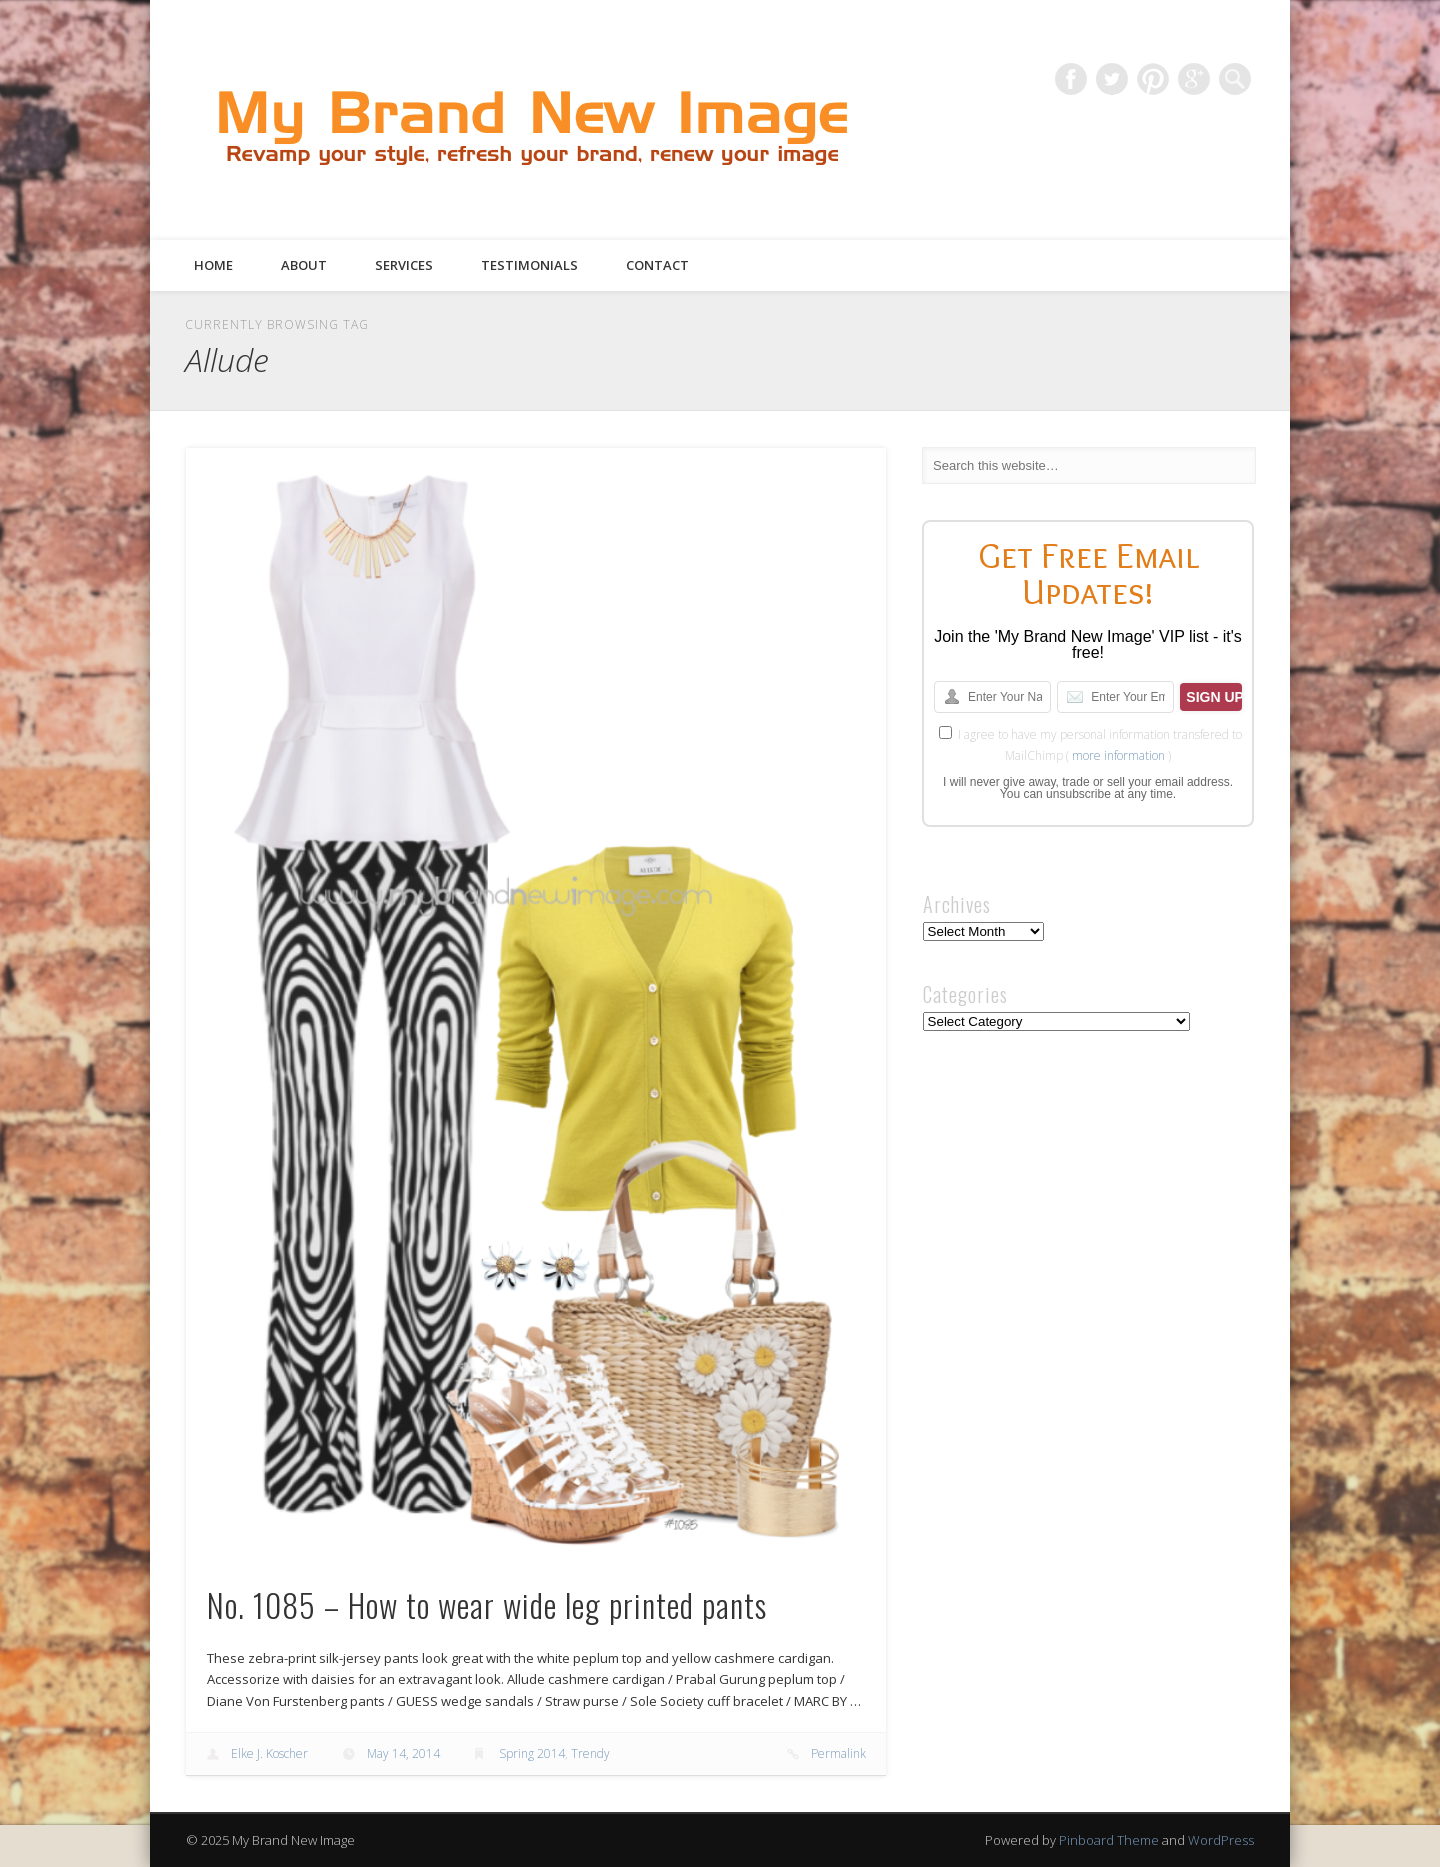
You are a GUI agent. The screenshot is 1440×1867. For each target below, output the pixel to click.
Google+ (1194, 79)
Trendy (590, 1753)
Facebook (1071, 79)
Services (404, 265)
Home (213, 265)
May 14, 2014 (403, 1753)
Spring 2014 (532, 1753)
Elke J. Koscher (269, 1753)
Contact (657, 265)
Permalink (838, 1753)
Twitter (1112, 79)
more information (1118, 755)
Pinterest (1153, 79)
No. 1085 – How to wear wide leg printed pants (487, 1604)
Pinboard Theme (1109, 1840)
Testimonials (529, 265)
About (304, 265)
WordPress (1221, 1840)
